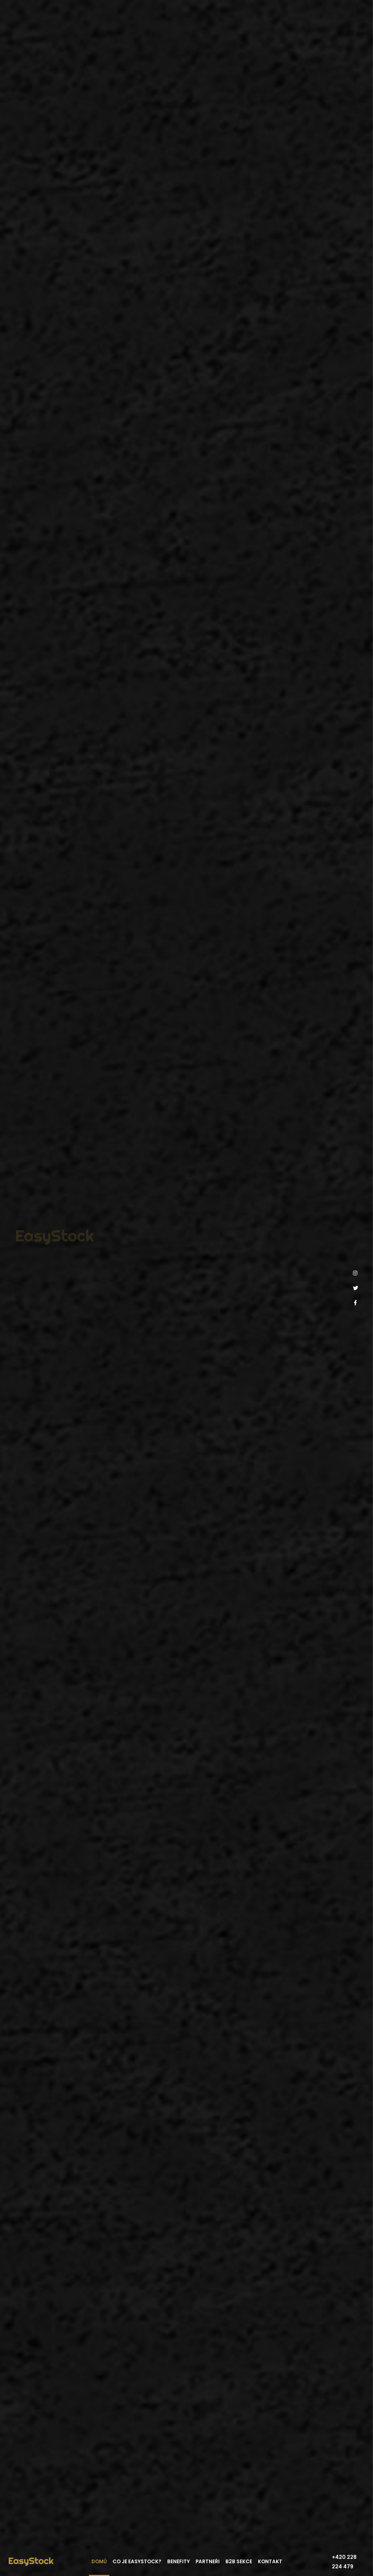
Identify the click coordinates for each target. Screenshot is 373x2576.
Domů (99, 2561)
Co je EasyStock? (137, 2561)
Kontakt (270, 2561)
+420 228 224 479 (344, 2561)
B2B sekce (238, 2561)
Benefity (178, 2561)
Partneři (208, 2561)
